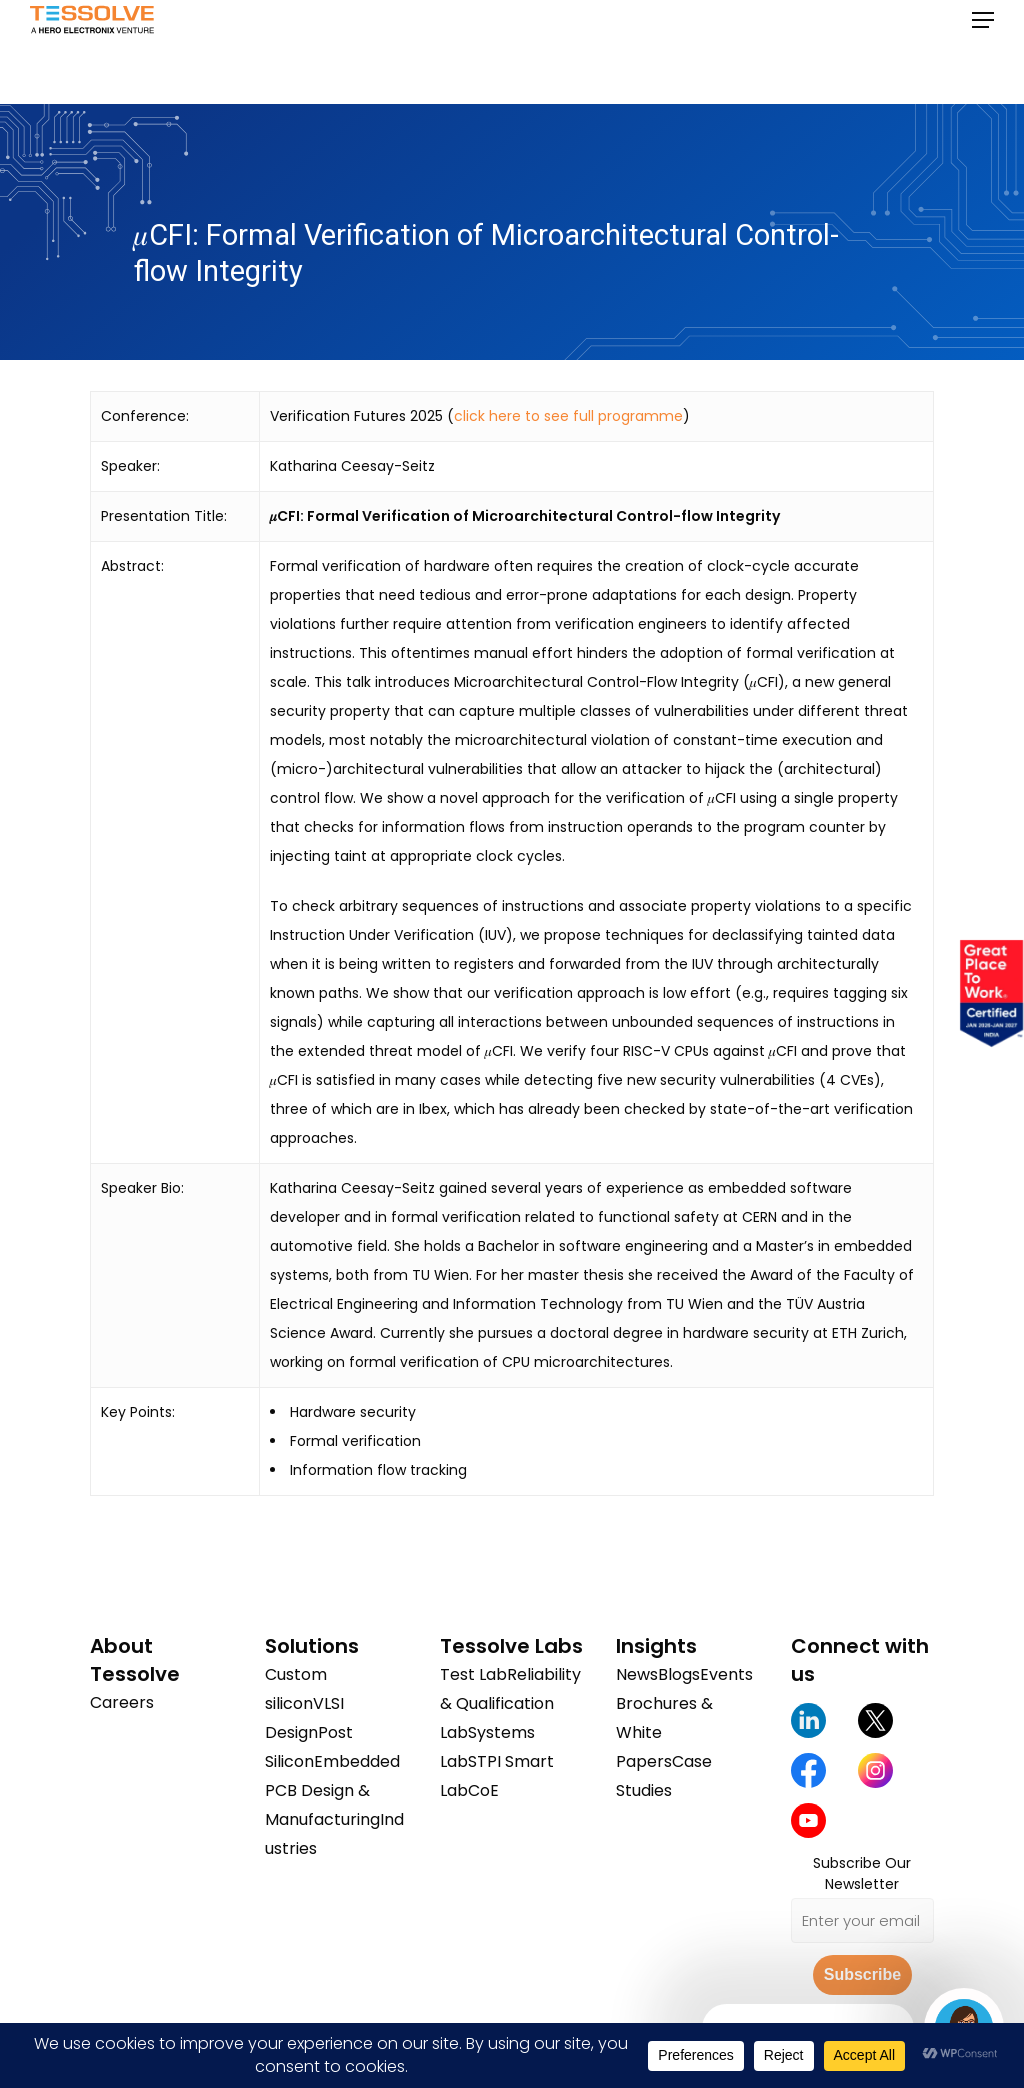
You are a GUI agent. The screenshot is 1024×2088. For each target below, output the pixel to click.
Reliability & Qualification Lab (510, 1703)
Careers (122, 1702)
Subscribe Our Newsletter (862, 1873)
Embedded (357, 1761)
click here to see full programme (568, 416)
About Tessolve (135, 1660)
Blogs (679, 1674)
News (637, 1674)
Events (726, 1674)
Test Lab (473, 1674)
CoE (483, 1790)
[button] (983, 52)
